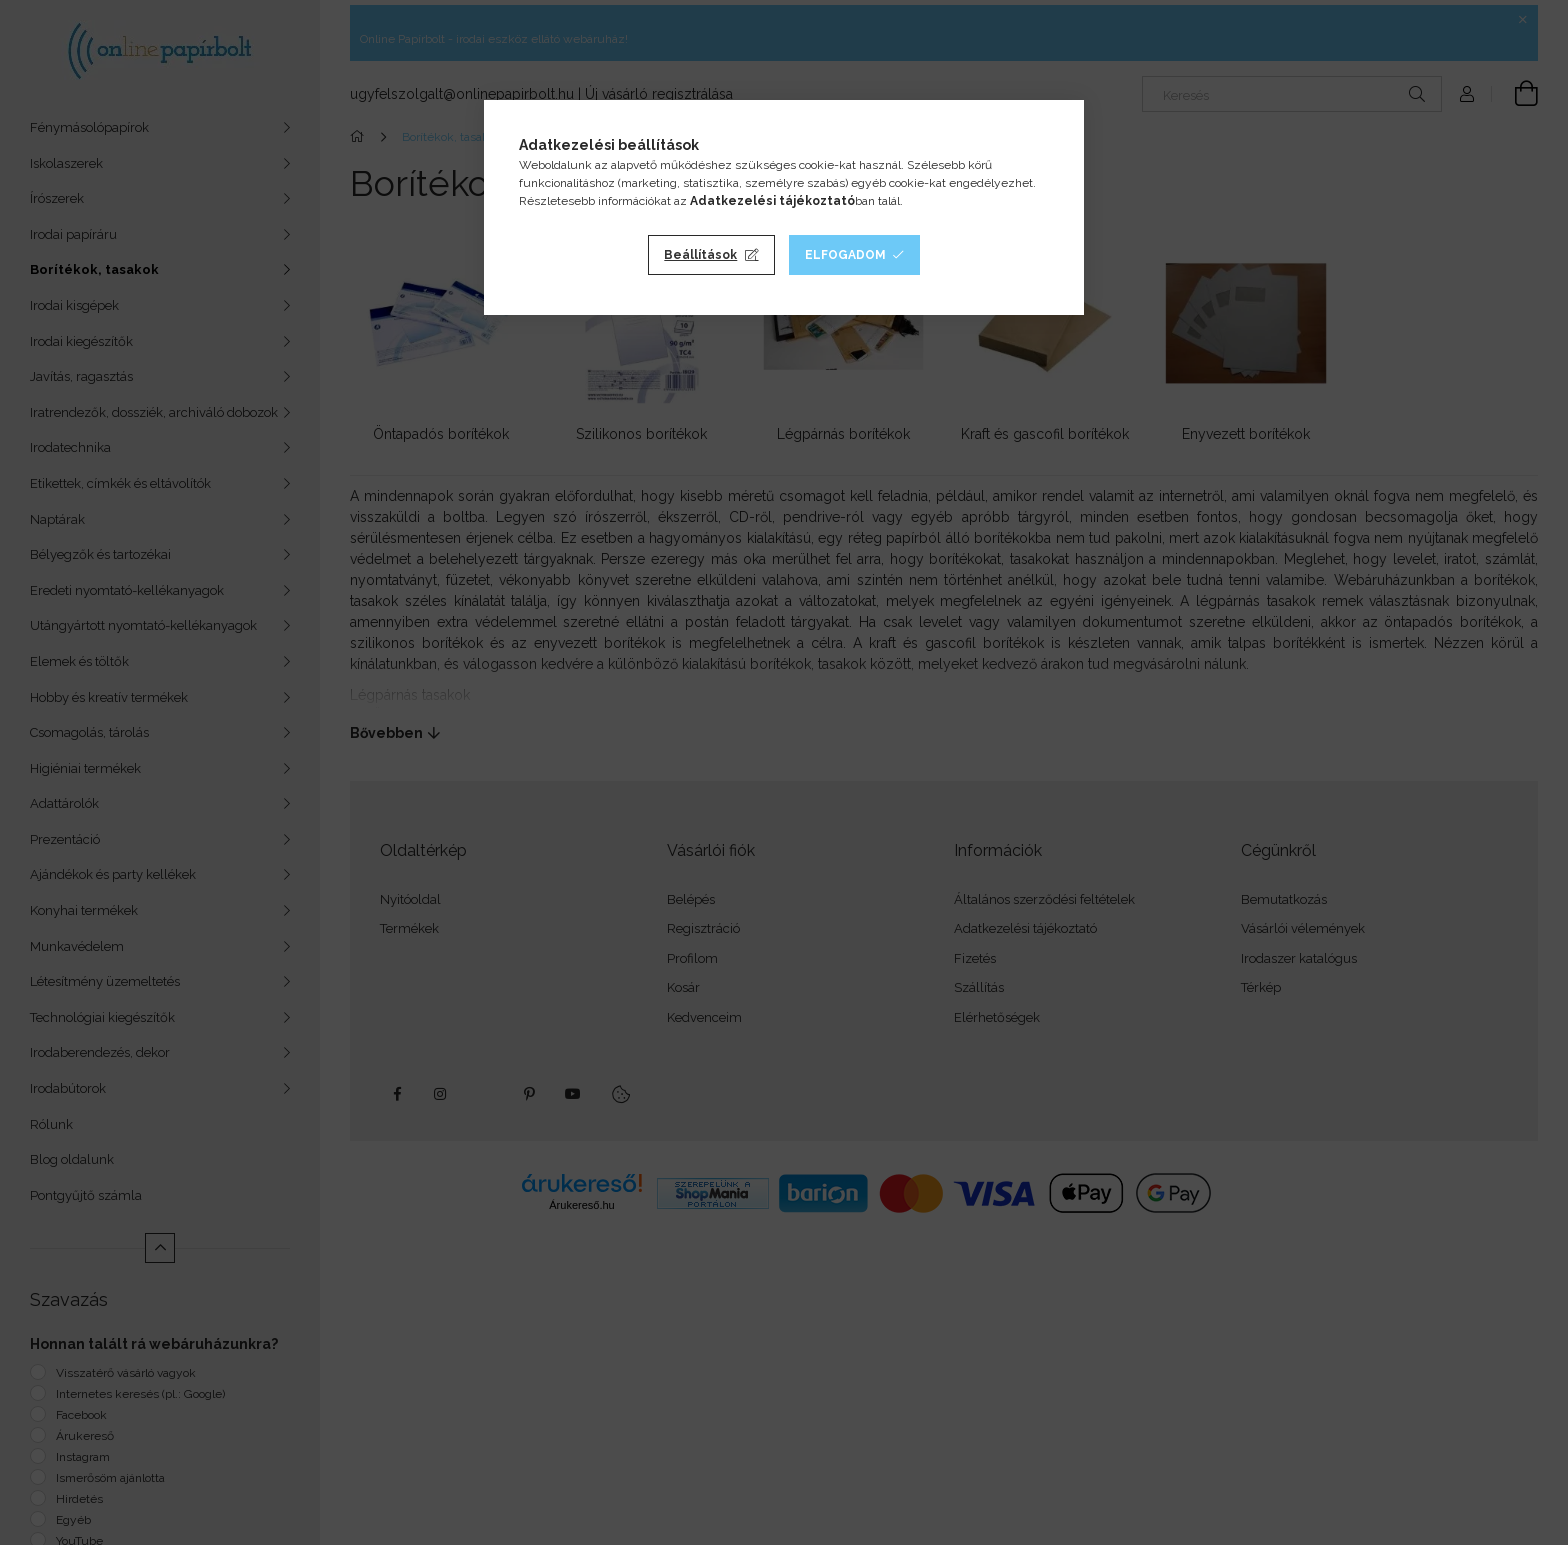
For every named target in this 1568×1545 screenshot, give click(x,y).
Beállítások (700, 255)
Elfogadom (845, 255)
